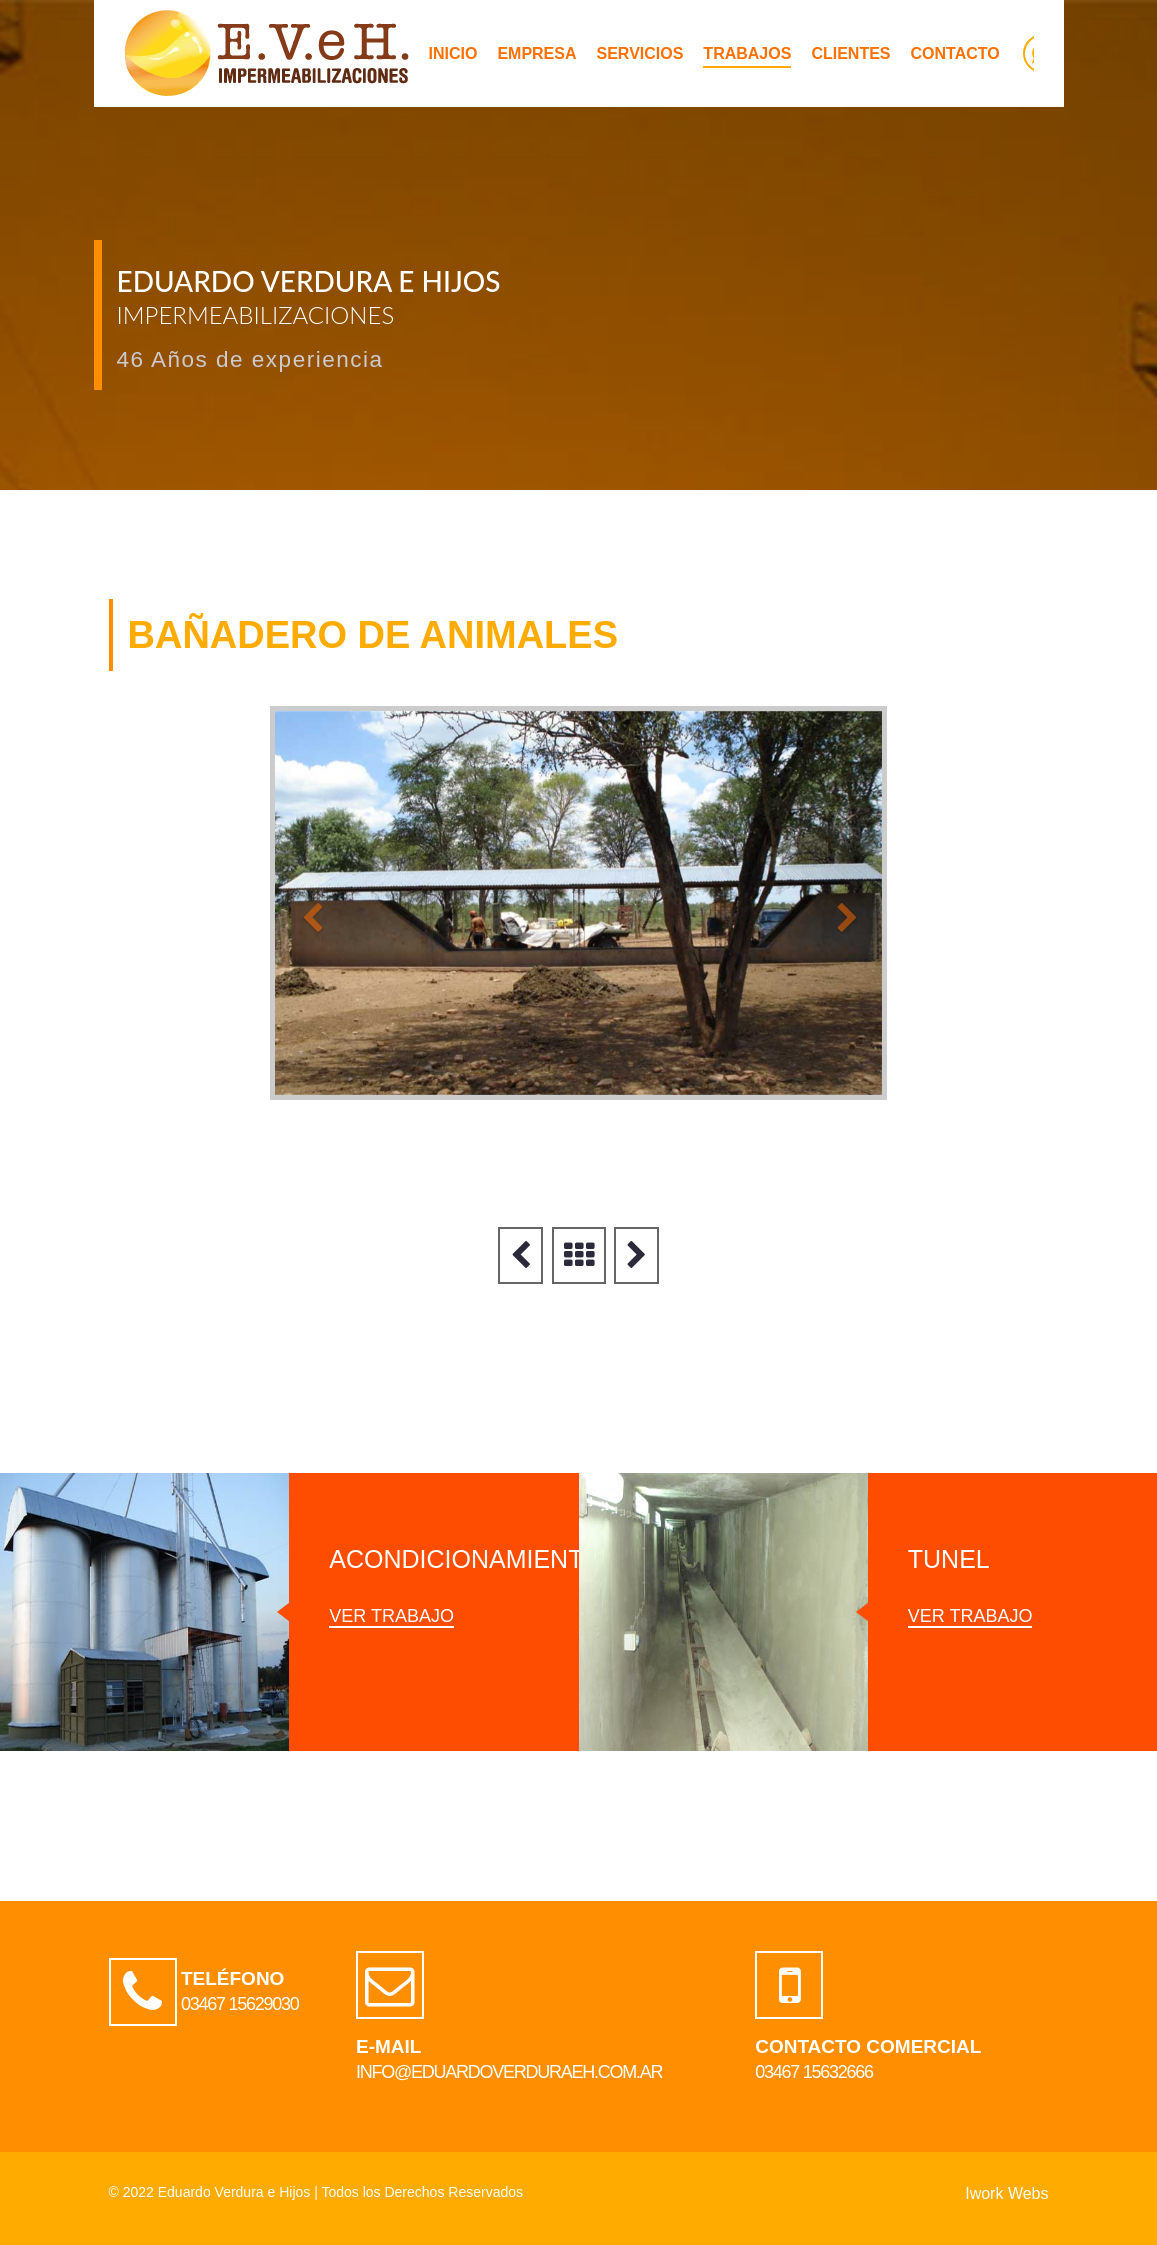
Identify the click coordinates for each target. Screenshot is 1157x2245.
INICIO (453, 53)
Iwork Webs (1006, 2193)
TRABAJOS (747, 53)
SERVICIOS (640, 53)
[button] (300, 903)
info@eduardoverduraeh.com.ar (509, 2072)
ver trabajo (391, 1616)
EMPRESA (536, 53)
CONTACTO (955, 53)
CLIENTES (850, 53)
